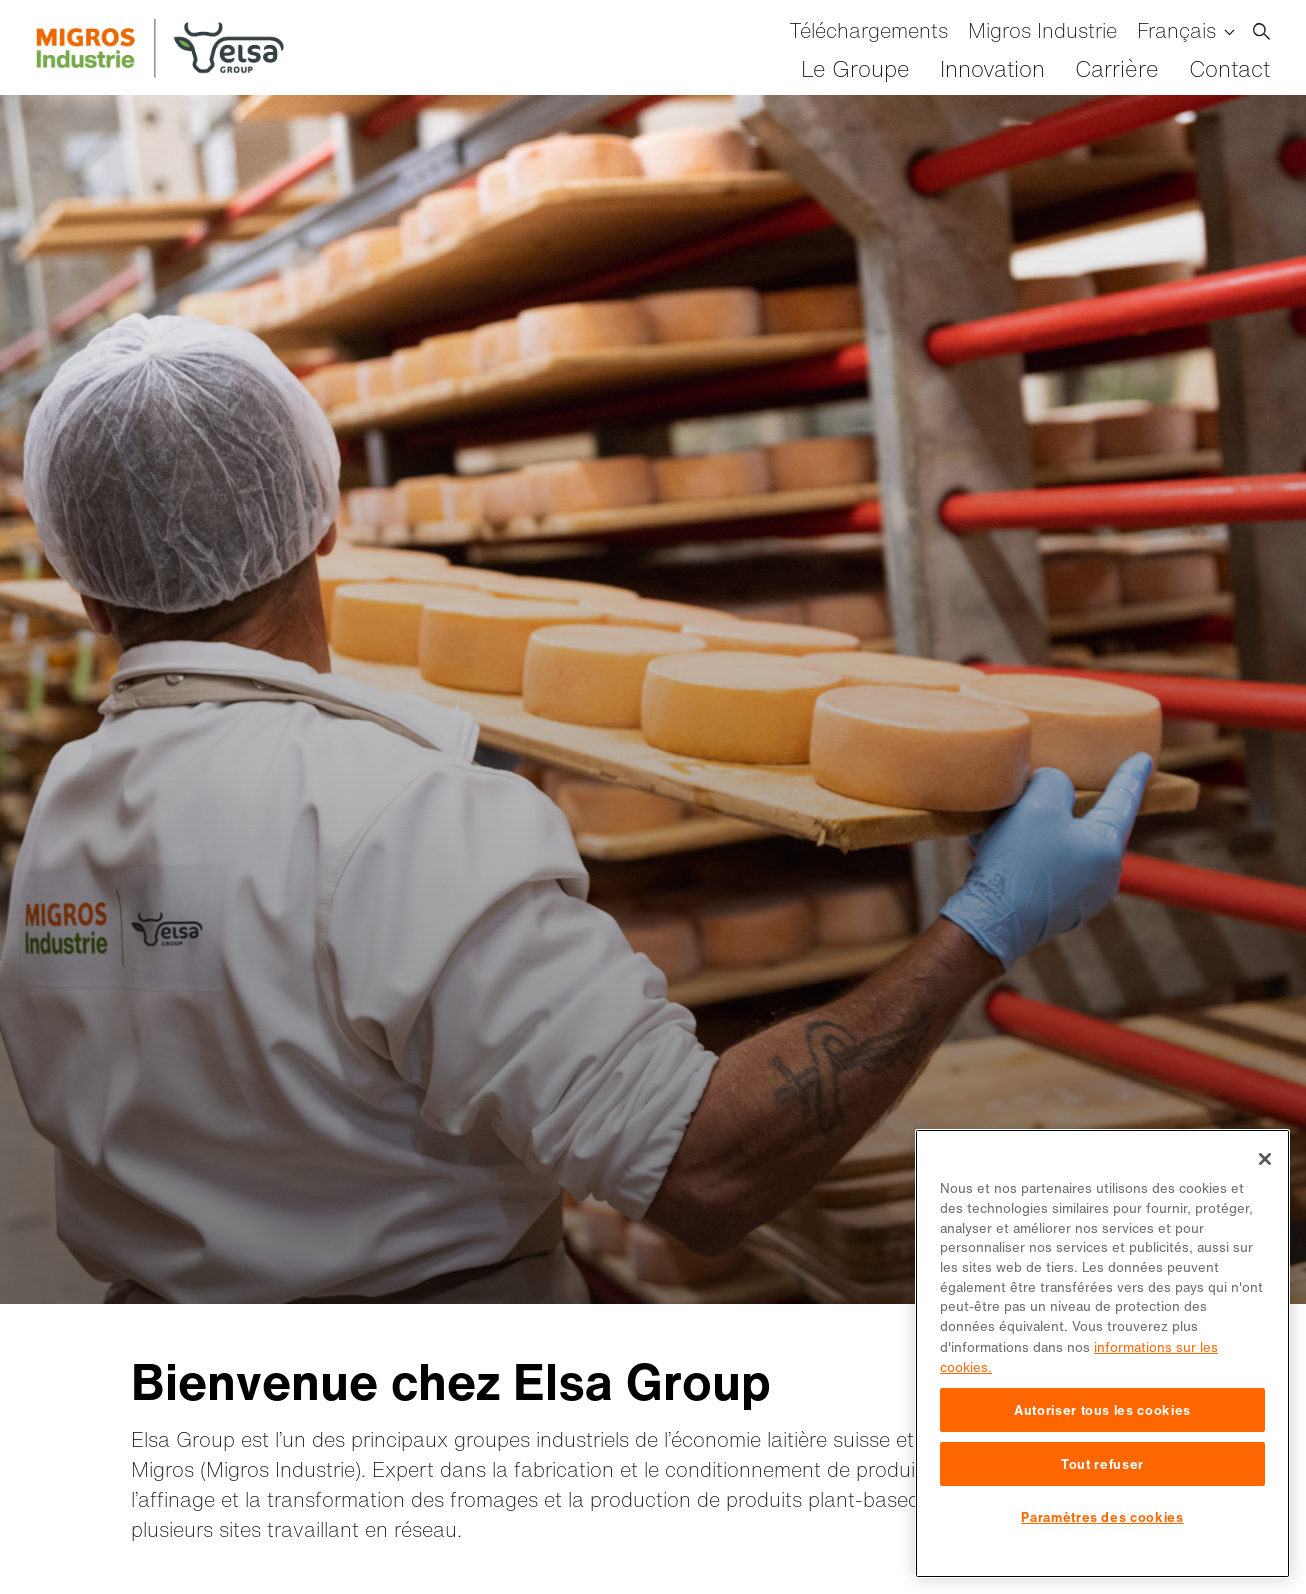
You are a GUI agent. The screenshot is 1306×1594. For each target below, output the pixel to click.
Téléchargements (868, 30)
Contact (1229, 69)
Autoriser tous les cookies (1102, 1410)
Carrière (1117, 69)
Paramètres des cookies (1102, 1517)
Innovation (992, 69)
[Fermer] (1265, 1159)
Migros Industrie (1042, 30)
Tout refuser (1102, 1464)
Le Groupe (855, 69)
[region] (1102, 1353)
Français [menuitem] (1176, 30)
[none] (1185, 31)
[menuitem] (1185, 30)
